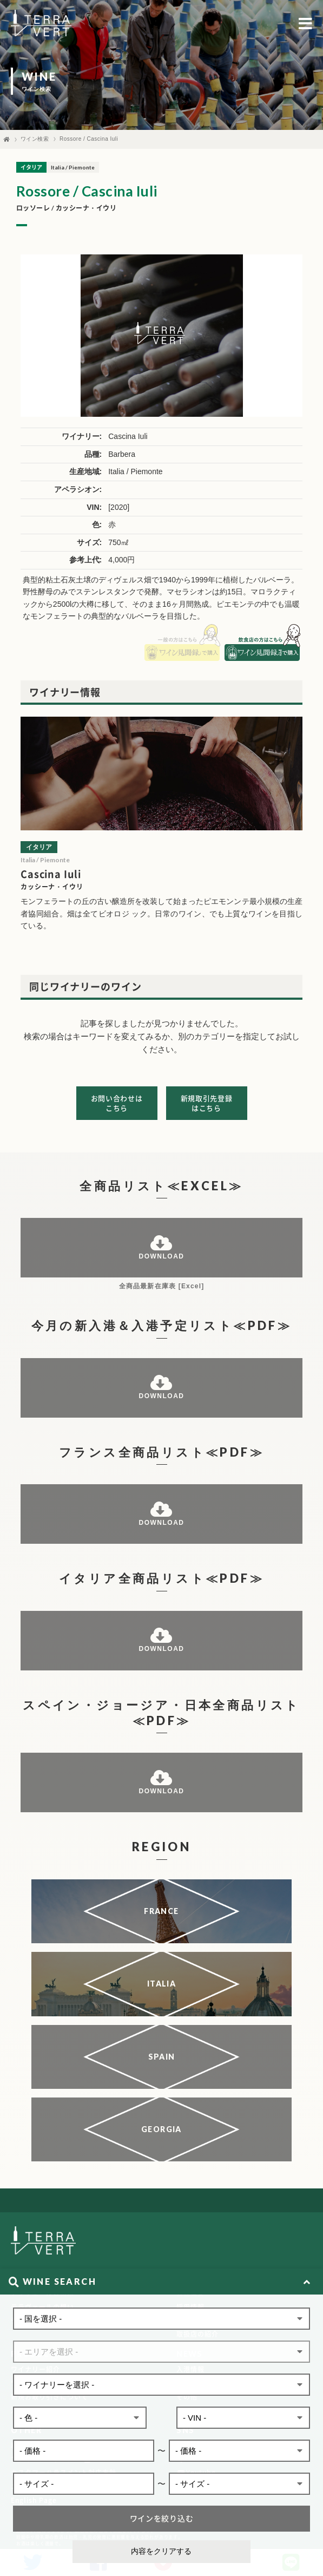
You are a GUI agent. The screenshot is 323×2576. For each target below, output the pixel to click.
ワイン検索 (35, 139)
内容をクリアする (161, 2551)
